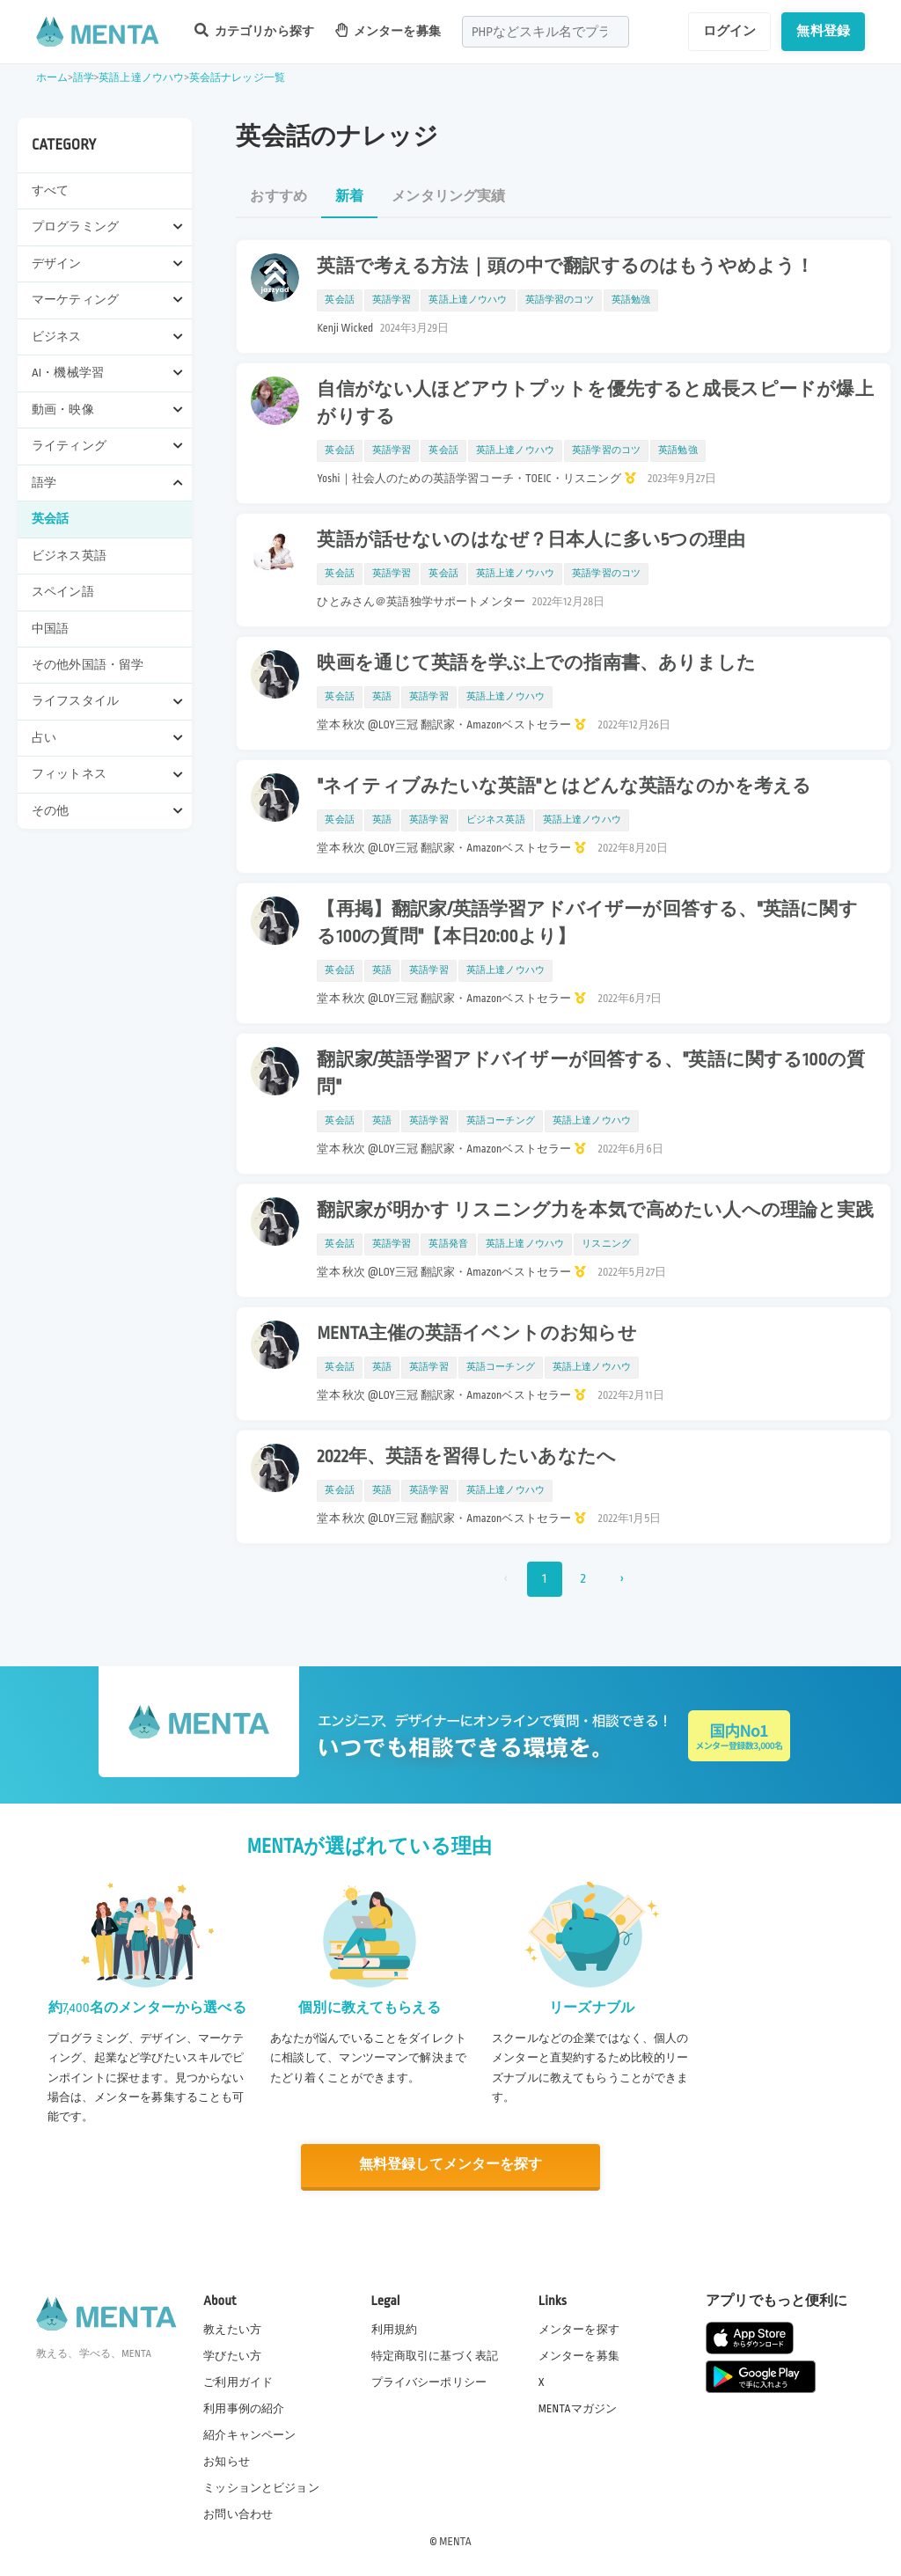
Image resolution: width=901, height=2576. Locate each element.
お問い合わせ (238, 2513)
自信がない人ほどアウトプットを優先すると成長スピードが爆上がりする (595, 403)
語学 (83, 78)
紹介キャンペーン (249, 2434)
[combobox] (545, 32)
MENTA (455, 2540)
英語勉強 (631, 300)
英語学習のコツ (559, 300)
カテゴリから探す (254, 30)
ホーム (52, 78)
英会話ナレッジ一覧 (237, 78)
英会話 (50, 518)
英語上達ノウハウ (141, 78)
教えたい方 (232, 2328)
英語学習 (392, 300)
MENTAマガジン (577, 2407)
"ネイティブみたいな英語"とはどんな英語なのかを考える (564, 786)
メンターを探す (578, 2328)
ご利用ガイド (238, 2381)
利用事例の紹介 (243, 2407)
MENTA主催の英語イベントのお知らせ (476, 1333)
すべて (50, 190)
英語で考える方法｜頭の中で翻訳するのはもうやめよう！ (565, 266)
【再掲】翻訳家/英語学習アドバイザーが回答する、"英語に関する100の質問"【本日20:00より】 (587, 923)
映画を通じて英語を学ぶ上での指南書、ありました (536, 663)
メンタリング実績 (448, 196)
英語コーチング (500, 1121)
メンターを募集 (388, 30)
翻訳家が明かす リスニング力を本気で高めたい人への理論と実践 (595, 1210)
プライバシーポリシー (429, 2381)
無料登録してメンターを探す (450, 2164)
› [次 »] (621, 1578)
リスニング (606, 1244)
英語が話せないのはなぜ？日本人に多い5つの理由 (531, 540)
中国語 (50, 628)
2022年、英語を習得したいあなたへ (466, 1457)
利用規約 (394, 2328)
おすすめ (278, 196)
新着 (349, 196)
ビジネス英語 (69, 555)
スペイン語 (63, 591)
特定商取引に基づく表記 (435, 2354)
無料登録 (823, 31)
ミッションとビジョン (261, 2487)
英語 (382, 697)
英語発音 (448, 1244)
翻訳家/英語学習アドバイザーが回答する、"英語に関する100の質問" (591, 1073)
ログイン (730, 31)
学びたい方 (232, 2354)
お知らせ (226, 2461)
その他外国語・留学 (87, 664)
